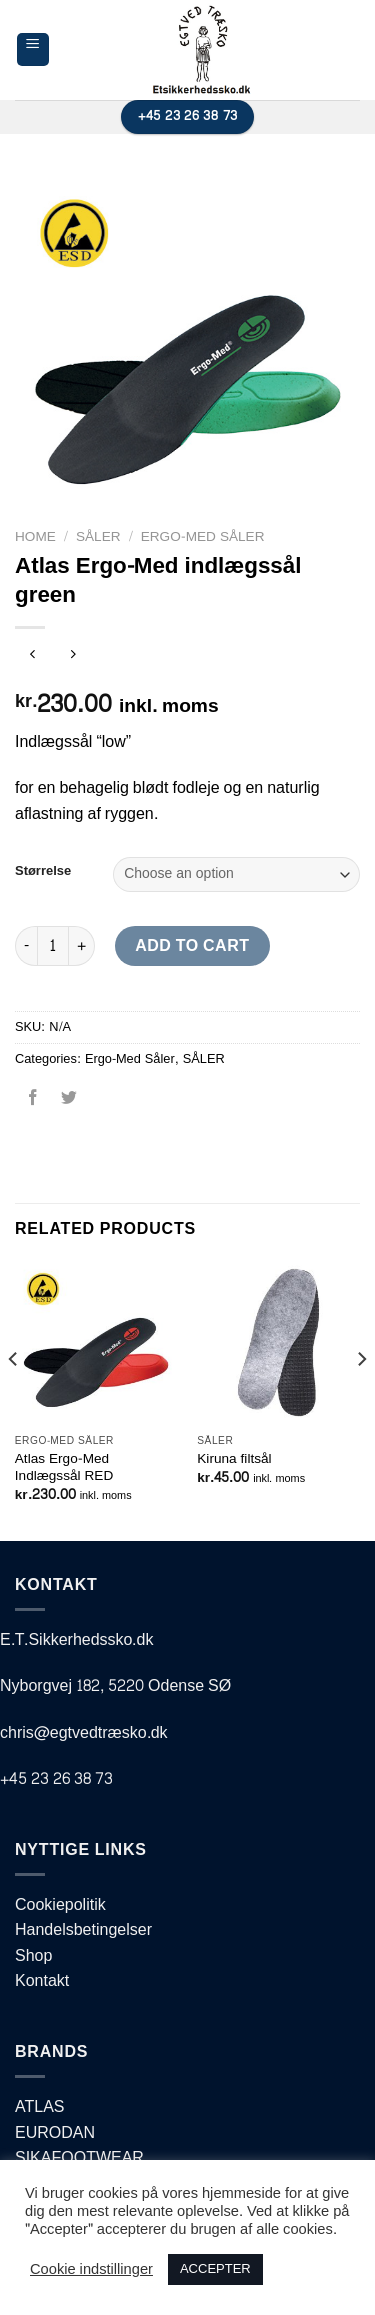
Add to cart (192, 945)
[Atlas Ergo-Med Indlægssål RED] (96, 1342)
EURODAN (55, 2132)
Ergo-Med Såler (203, 536)
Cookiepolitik (60, 1904)
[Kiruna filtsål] (278, 1342)
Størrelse (43, 872)
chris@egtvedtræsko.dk (84, 1732)
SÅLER (98, 536)
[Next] (361, 1399)
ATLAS (40, 2106)
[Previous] (14, 1399)
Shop (33, 1955)
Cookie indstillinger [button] (91, 2270)
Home (35, 536)
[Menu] (33, 49)
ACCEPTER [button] (215, 2269)
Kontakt (42, 1980)
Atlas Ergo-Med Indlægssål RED (64, 1467)
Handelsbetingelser (83, 1929)
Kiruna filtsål (234, 1459)
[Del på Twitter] (69, 1103)
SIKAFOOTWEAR (79, 2157)
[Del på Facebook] (33, 1103)
